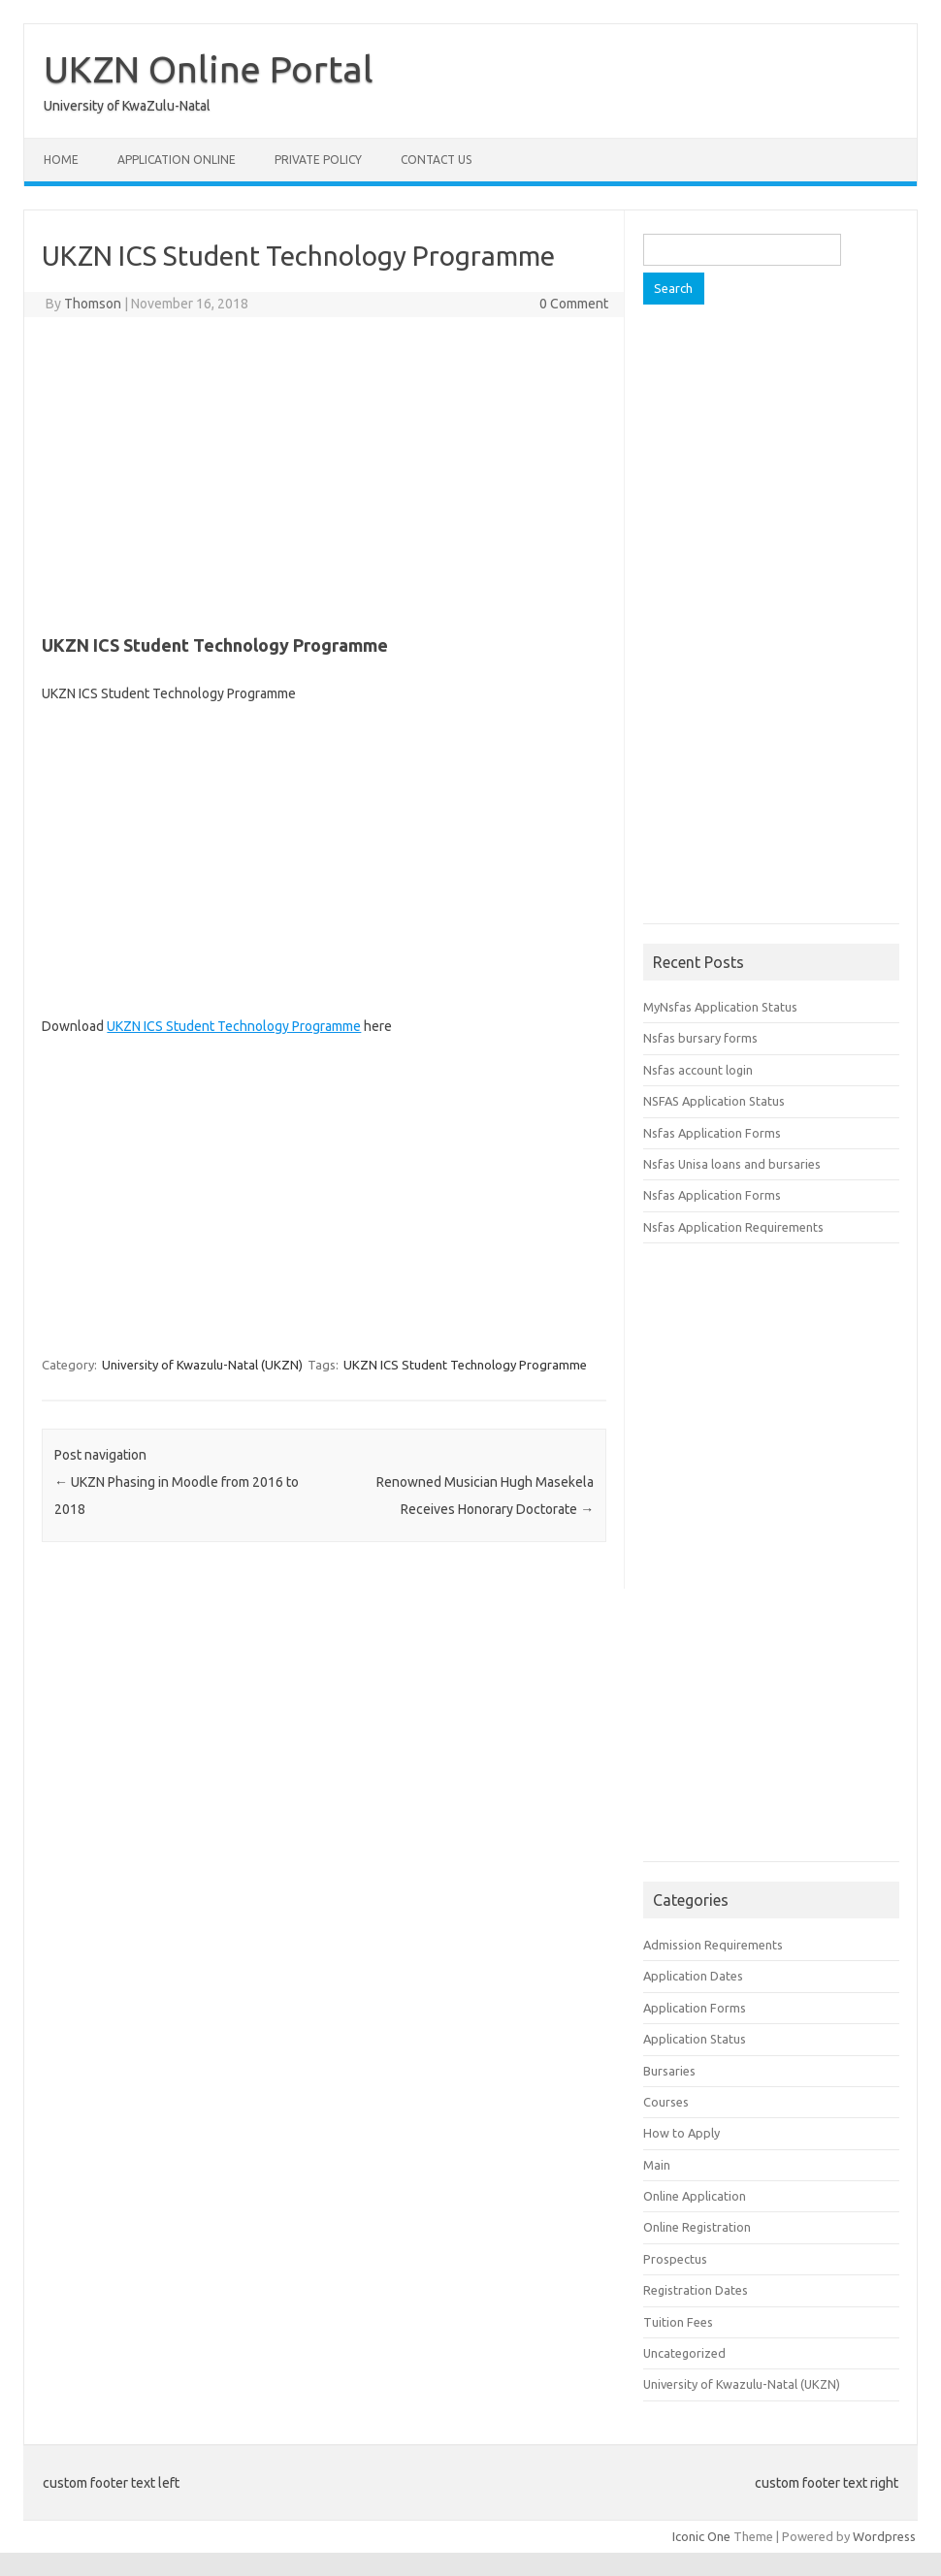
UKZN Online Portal (208, 68)
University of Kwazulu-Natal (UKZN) (202, 1364)
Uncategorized (684, 2353)
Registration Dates (695, 2290)
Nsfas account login (698, 1070)
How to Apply (681, 2133)
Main (656, 2165)
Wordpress (884, 2536)
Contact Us (436, 159)
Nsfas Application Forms (712, 1133)
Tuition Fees (678, 2322)
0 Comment (573, 303)
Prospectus (675, 2259)
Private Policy (318, 159)
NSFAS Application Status (714, 1101)
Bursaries (669, 2070)
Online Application (694, 2196)
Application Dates (693, 1975)
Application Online (176, 159)
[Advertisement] (323, 472)
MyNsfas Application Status (720, 1007)
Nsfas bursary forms (700, 1038)
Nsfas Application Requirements (733, 1227)
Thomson (92, 303)
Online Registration (697, 2227)
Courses (666, 2102)
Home (61, 159)
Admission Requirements (713, 1944)
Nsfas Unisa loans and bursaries (732, 1164)
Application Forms (694, 2007)
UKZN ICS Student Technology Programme (234, 1026)
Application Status (694, 2038)
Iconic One (701, 2536)
